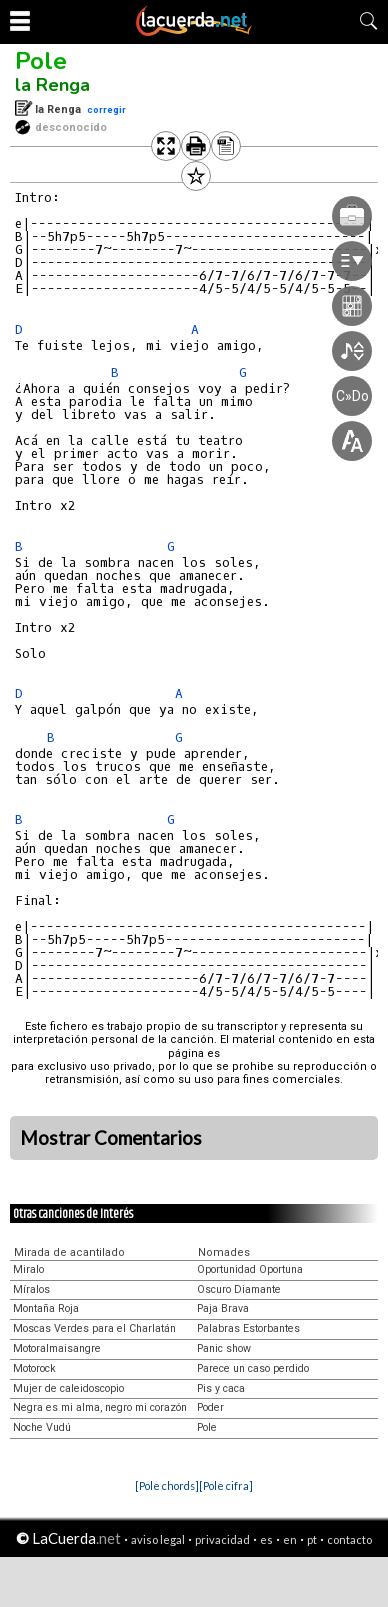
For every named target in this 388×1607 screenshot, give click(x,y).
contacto (349, 1539)
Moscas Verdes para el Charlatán (94, 1328)
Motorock (34, 1368)
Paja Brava (223, 1308)
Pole (41, 61)
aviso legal (158, 1539)
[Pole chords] (167, 1485)
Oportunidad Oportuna (250, 1269)
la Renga (52, 85)
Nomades (224, 1252)
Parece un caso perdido (253, 1368)
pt (312, 1539)
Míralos (31, 1289)
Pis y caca (221, 1388)
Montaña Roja (46, 1308)
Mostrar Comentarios (111, 1138)
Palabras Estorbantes (248, 1328)
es (266, 1539)
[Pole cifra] (226, 1485)
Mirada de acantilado (69, 1252)
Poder (210, 1407)
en (290, 1539)
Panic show (224, 1348)
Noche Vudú (42, 1427)
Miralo (28, 1269)
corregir (106, 109)
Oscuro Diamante (239, 1289)
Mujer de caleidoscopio (68, 1388)
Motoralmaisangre (57, 1348)
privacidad (222, 1539)
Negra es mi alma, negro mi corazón (100, 1407)
